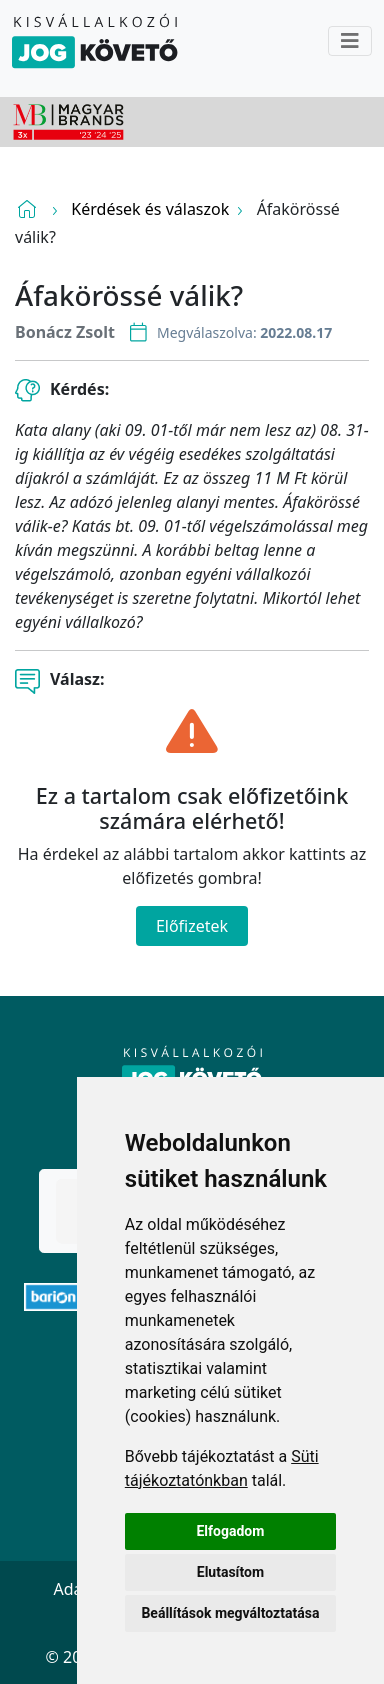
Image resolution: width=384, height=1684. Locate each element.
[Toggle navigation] (350, 41)
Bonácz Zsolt (65, 332)
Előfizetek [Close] (192, 926)
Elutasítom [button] (230, 1572)
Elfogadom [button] (230, 1531)
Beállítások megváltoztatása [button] (230, 1613)
